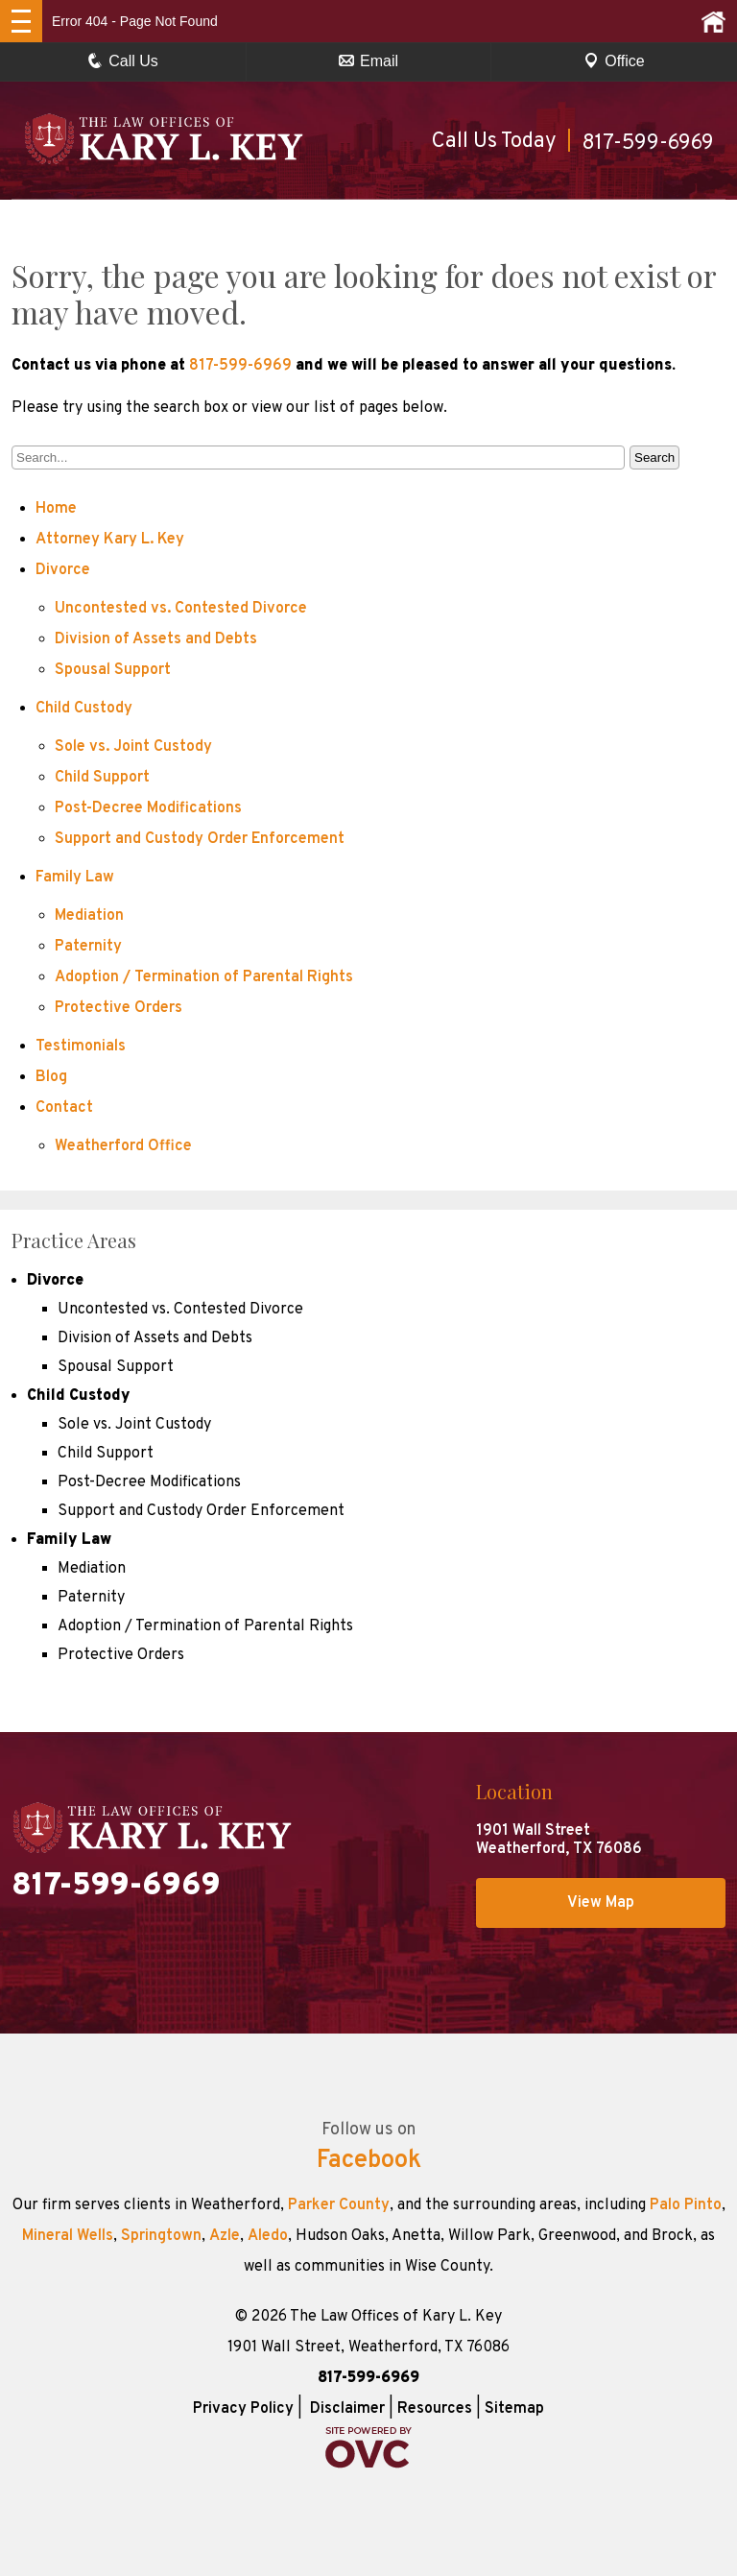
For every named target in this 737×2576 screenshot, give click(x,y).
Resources (434, 2409)
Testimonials (81, 1046)
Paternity (88, 946)
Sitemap (514, 2409)
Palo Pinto (686, 2205)
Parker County (339, 2205)
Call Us (122, 61)
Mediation (89, 916)
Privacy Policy (243, 2409)
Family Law (75, 877)
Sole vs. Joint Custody (133, 747)
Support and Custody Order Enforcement (200, 839)
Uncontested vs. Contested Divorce (181, 608)
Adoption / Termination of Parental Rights (204, 977)
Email (368, 61)
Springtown (161, 2236)
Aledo (268, 2236)
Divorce (63, 570)
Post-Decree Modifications (148, 808)
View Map (600, 1903)
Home (56, 508)
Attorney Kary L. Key (110, 539)
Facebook (369, 2161)
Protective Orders (118, 1008)
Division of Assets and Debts (156, 639)
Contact (64, 1108)
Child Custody (84, 708)
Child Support (102, 777)
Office (614, 61)
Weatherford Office (123, 1146)
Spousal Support (113, 670)
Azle (224, 2236)
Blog (51, 1077)
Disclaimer (347, 2409)
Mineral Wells (67, 2236)
